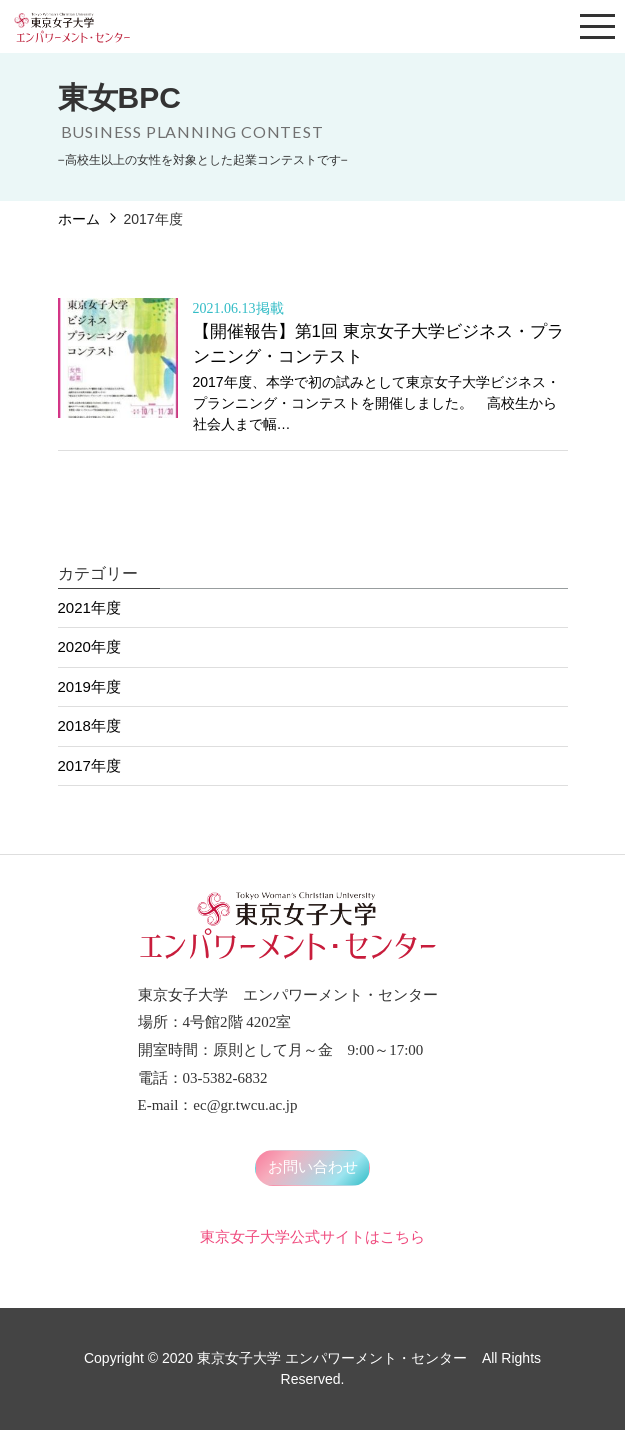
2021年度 (89, 607)
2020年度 (89, 646)
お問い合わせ (313, 1166)
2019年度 (89, 686)
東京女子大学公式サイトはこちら (312, 1236)
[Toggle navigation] (597, 26)
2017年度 (89, 765)
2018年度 (89, 725)
